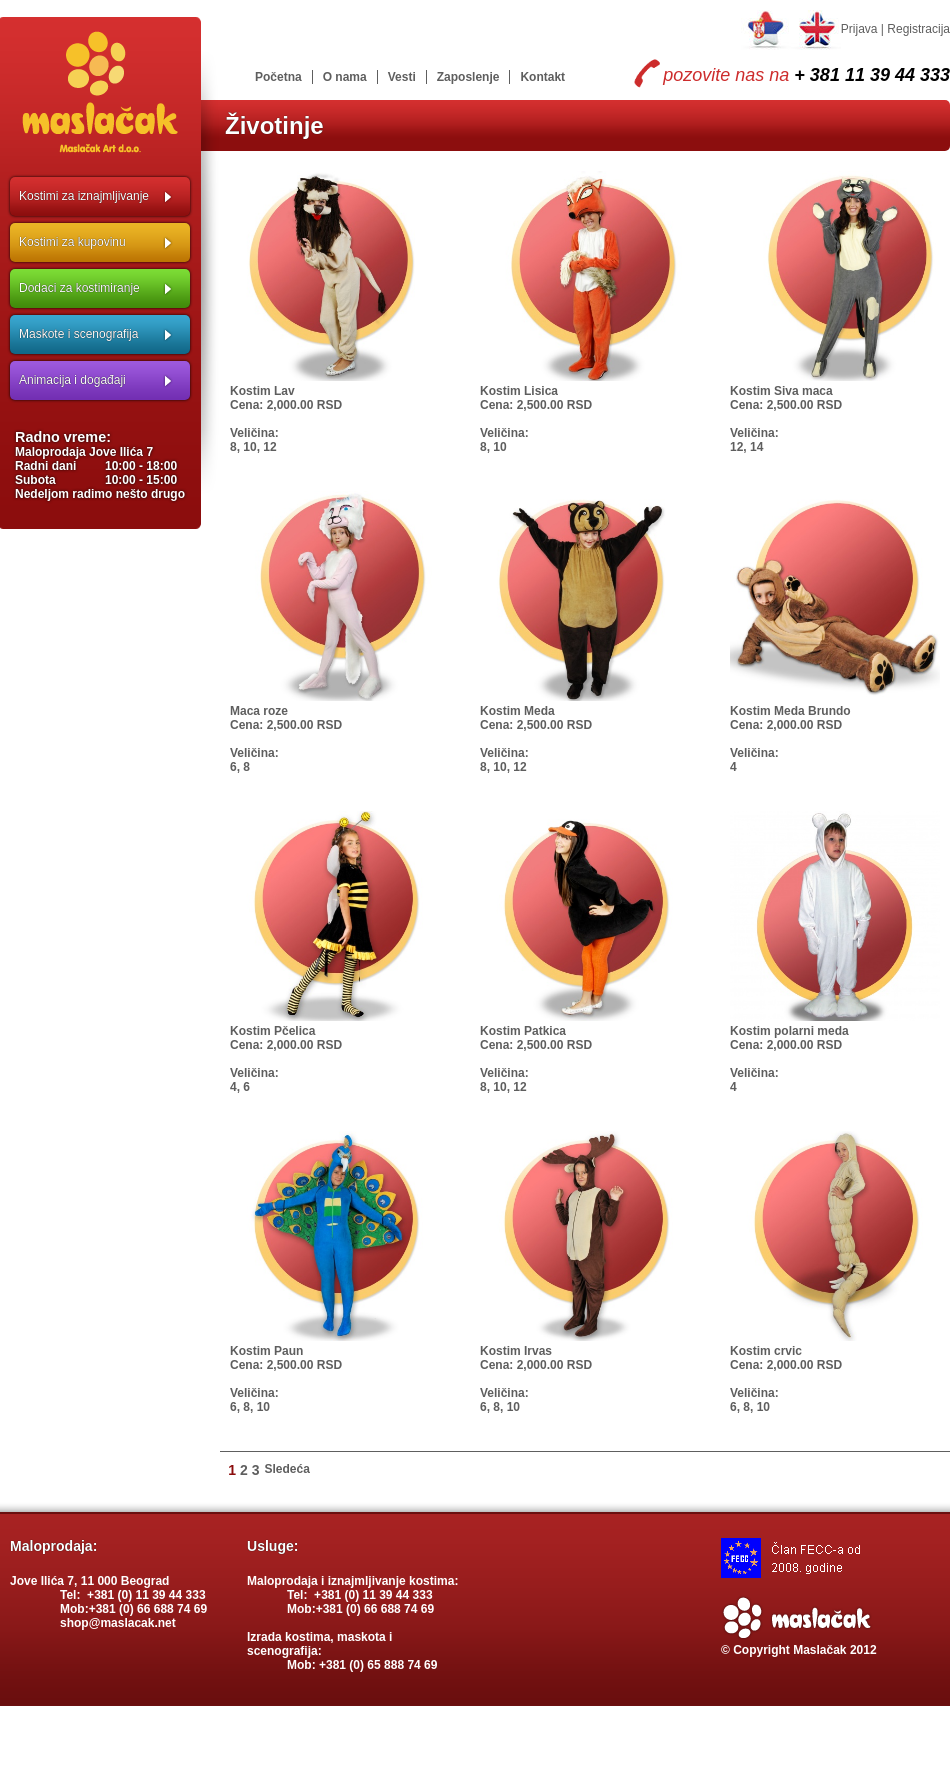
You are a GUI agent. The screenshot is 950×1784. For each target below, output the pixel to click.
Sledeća (287, 1469)
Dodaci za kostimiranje (79, 288)
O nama (345, 77)
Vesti (402, 77)
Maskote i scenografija (78, 334)
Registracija (918, 29)
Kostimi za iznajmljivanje (84, 196)
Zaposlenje (468, 77)
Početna (278, 77)
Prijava (859, 29)
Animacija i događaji (72, 380)
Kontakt (542, 77)
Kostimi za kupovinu (72, 242)
